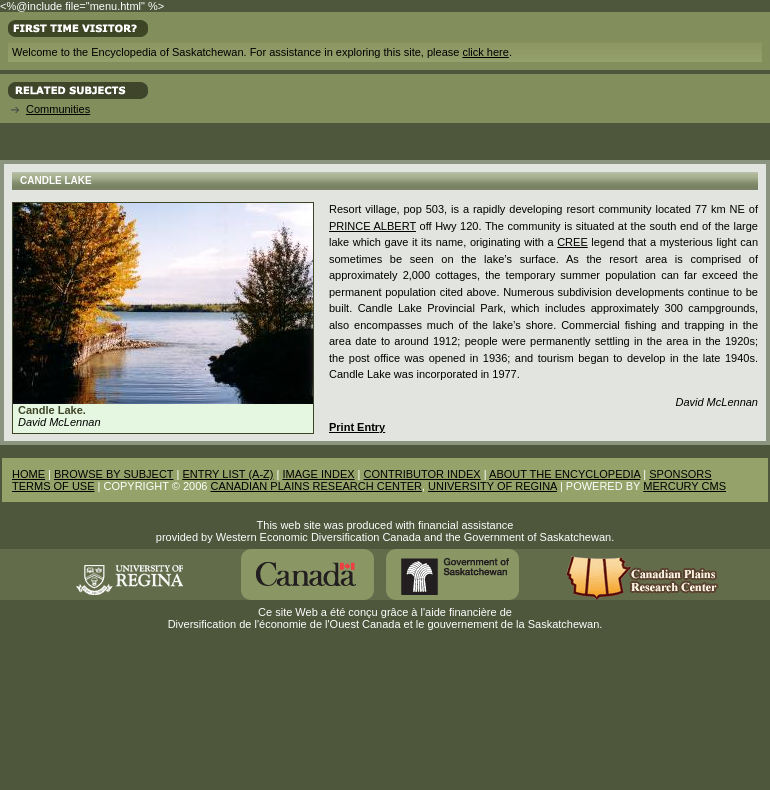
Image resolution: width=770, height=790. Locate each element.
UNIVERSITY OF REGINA (492, 486)
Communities (58, 109)
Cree (572, 242)
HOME (28, 474)
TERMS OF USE (53, 486)
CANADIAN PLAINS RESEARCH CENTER (316, 486)
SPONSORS (680, 474)
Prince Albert (372, 226)
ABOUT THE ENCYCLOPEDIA (564, 474)
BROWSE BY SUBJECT (113, 474)
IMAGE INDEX (318, 474)
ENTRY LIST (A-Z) (227, 474)
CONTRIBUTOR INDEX (422, 474)
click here (485, 52)
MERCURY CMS (684, 486)
